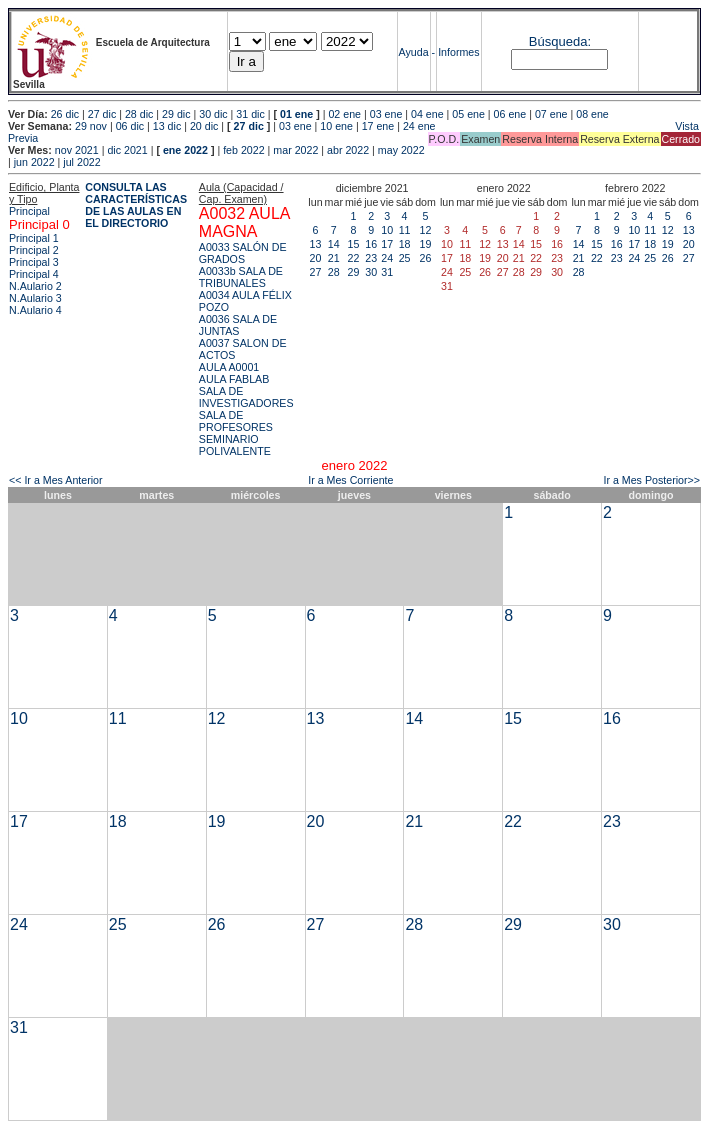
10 (387, 230)
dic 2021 (127, 150)
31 (387, 272)
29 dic (176, 114)
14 (334, 244)
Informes (458, 52)
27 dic (102, 114)
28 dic (139, 114)
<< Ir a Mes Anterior (56, 480)
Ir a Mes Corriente (350, 480)
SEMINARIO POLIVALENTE (235, 445)
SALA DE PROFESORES (236, 421)
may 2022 (401, 150)
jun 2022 (34, 162)
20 (316, 258)
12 (426, 230)
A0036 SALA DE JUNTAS (238, 325)
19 (426, 244)
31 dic (250, 114)
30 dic (213, 114)
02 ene (344, 114)
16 (371, 244)
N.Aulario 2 (35, 286)
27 (316, 272)
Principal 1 (34, 238)
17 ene (378, 126)
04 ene (427, 114)
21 (334, 258)
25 (405, 258)
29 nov (91, 126)
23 (371, 258)
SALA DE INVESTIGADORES (246, 397)
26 (426, 258)
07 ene (551, 114)
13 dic (167, 126)
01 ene (296, 114)
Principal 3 (34, 262)
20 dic (204, 126)
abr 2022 (348, 150)
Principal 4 (34, 274)
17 (387, 244)
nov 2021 (77, 150)
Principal (29, 211)
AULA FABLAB (234, 379)
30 (371, 272)
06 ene (510, 114)
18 (405, 244)
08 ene (592, 114)
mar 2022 (295, 150)
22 (354, 258)
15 (354, 244)
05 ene (468, 114)
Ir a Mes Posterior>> (651, 480)
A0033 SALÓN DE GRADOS (243, 253)
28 (334, 272)
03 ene (386, 114)
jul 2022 (81, 162)
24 (387, 258)
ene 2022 (185, 150)
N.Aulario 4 (35, 310)
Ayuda (414, 52)
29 (354, 272)
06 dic (130, 126)
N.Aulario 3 (35, 298)
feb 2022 (243, 150)
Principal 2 (34, 250)
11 (405, 230)
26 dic (65, 114)
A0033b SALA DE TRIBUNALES (241, 277)
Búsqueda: (560, 41)
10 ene (336, 126)
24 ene (419, 126)
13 (316, 244)
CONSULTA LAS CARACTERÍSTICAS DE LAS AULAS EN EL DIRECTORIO (136, 205)
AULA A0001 (229, 367)
